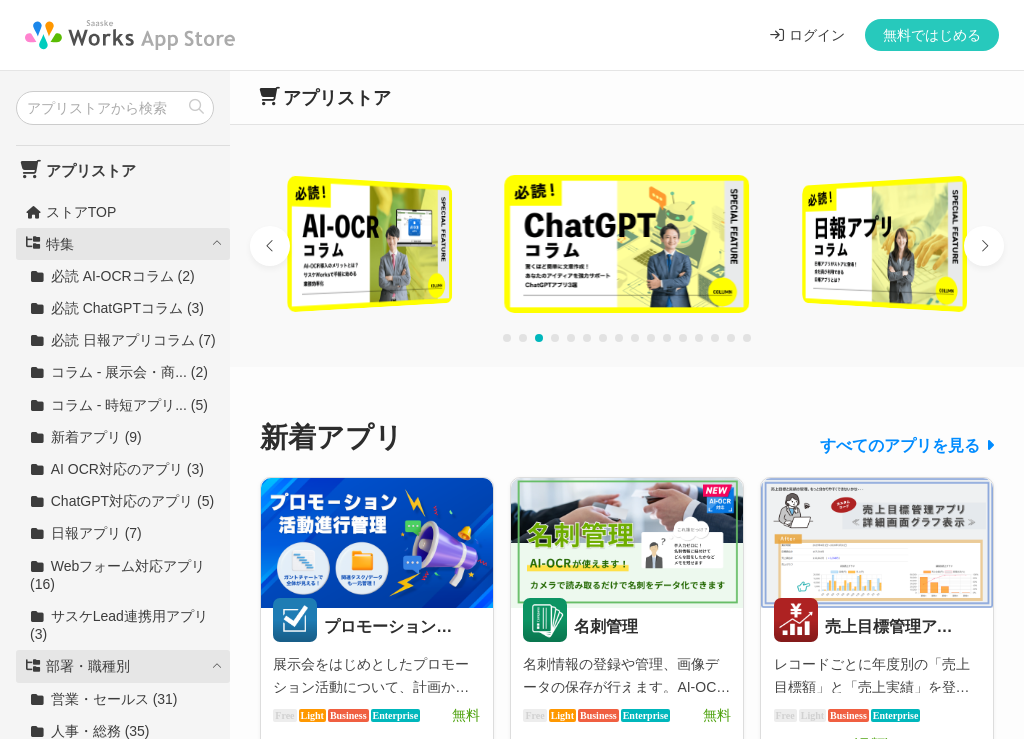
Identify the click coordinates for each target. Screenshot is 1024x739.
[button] (270, 246)
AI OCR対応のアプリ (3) (117, 469)
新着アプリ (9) (86, 437)
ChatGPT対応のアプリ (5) (122, 501)
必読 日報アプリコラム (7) (123, 340)
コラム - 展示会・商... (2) (119, 372)
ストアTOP (70, 212)
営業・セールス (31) (104, 699)
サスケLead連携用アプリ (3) (119, 625)
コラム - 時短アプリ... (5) (119, 405)
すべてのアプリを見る (900, 445)
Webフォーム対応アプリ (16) (117, 575)
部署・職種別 (77, 666)
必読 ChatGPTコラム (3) (117, 308)
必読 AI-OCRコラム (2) (112, 276)
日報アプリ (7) (86, 533)
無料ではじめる (932, 35)
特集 (49, 244)
